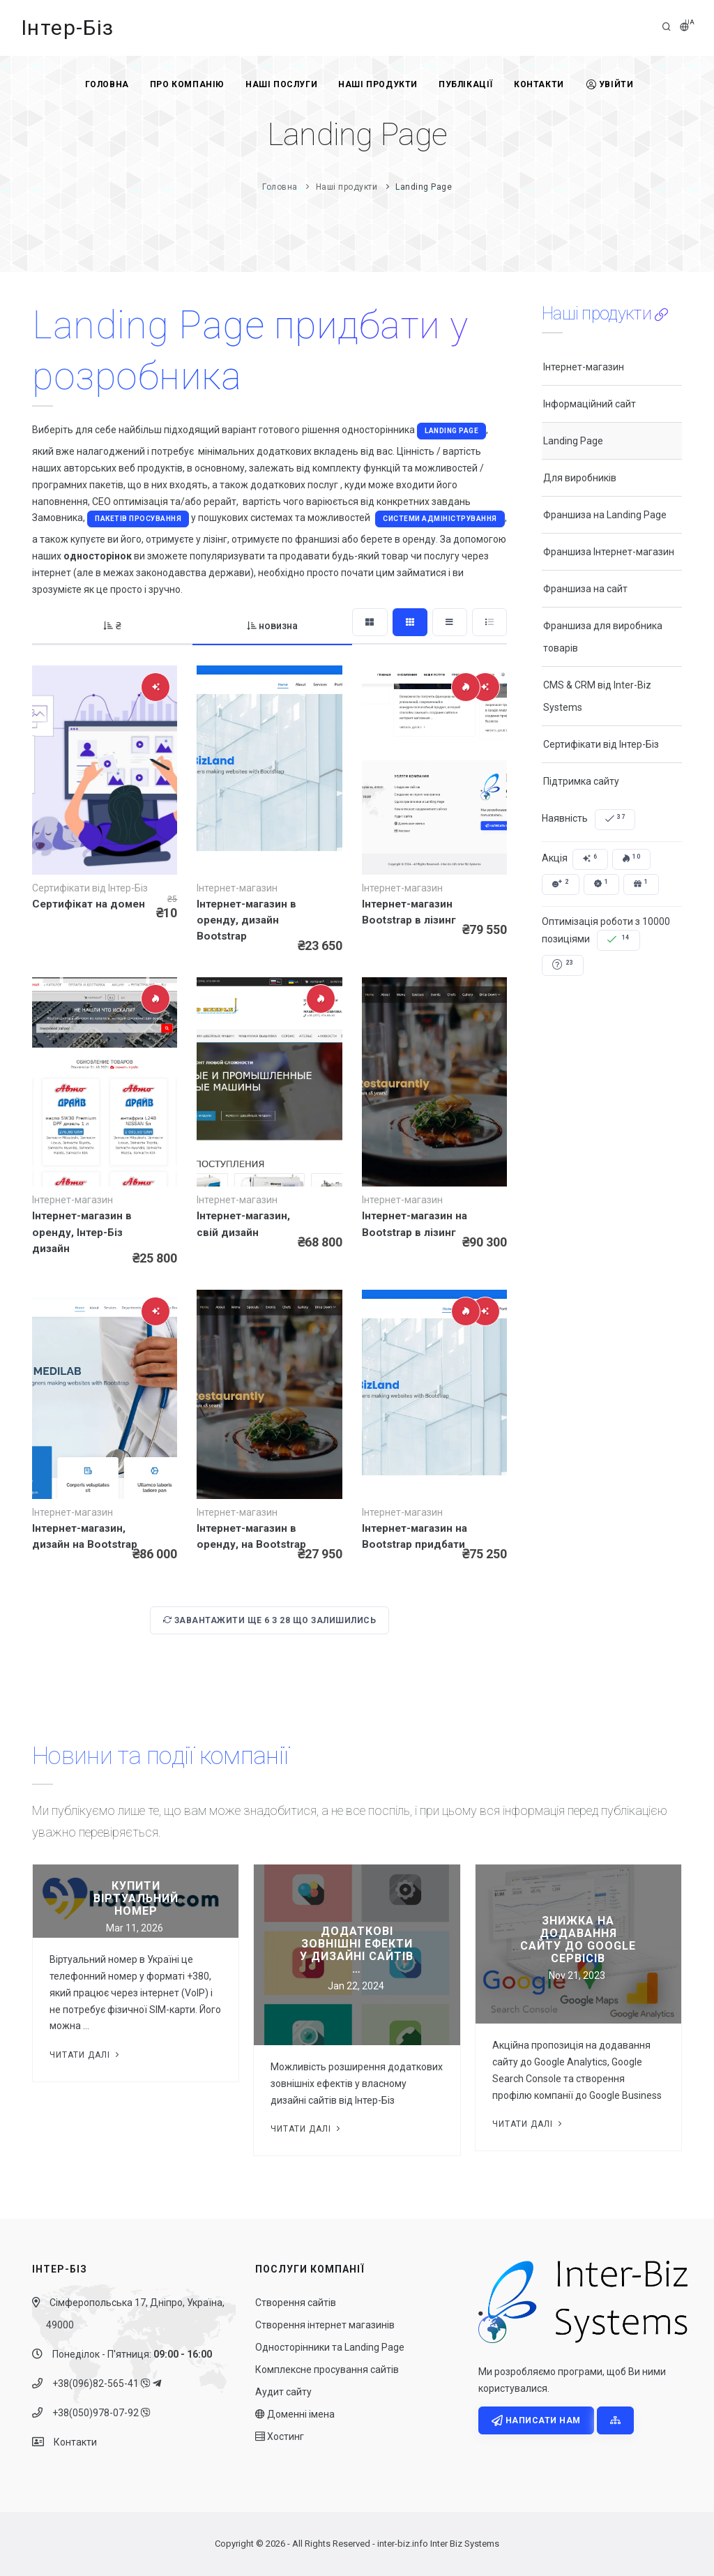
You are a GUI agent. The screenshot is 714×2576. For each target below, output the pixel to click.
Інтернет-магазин (583, 366)
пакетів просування (138, 518)
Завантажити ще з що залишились (270, 1620)
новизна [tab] (272, 625)
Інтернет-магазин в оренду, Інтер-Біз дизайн (82, 1232)
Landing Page (451, 431)
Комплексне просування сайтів (327, 2369)
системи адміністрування (440, 518)
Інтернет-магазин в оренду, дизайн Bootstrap (246, 920)
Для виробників (579, 477)
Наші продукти (378, 84)
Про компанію (187, 84)
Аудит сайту (283, 2391)
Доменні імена (295, 2414)
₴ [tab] (112, 625)
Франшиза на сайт (585, 588)
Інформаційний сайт (589, 403)
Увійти (610, 84)
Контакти (539, 84)
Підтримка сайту (581, 781)
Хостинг (279, 2436)
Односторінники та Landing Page (329, 2347)
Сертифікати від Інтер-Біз (601, 744)
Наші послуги (281, 84)
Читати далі (86, 2055)
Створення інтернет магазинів (325, 2324)
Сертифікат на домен (88, 904)
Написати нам (536, 2420)
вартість (262, 501)
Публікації (466, 84)
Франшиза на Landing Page (605, 514)
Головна (107, 84)
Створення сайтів (295, 2302)
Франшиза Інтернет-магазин (608, 551)
